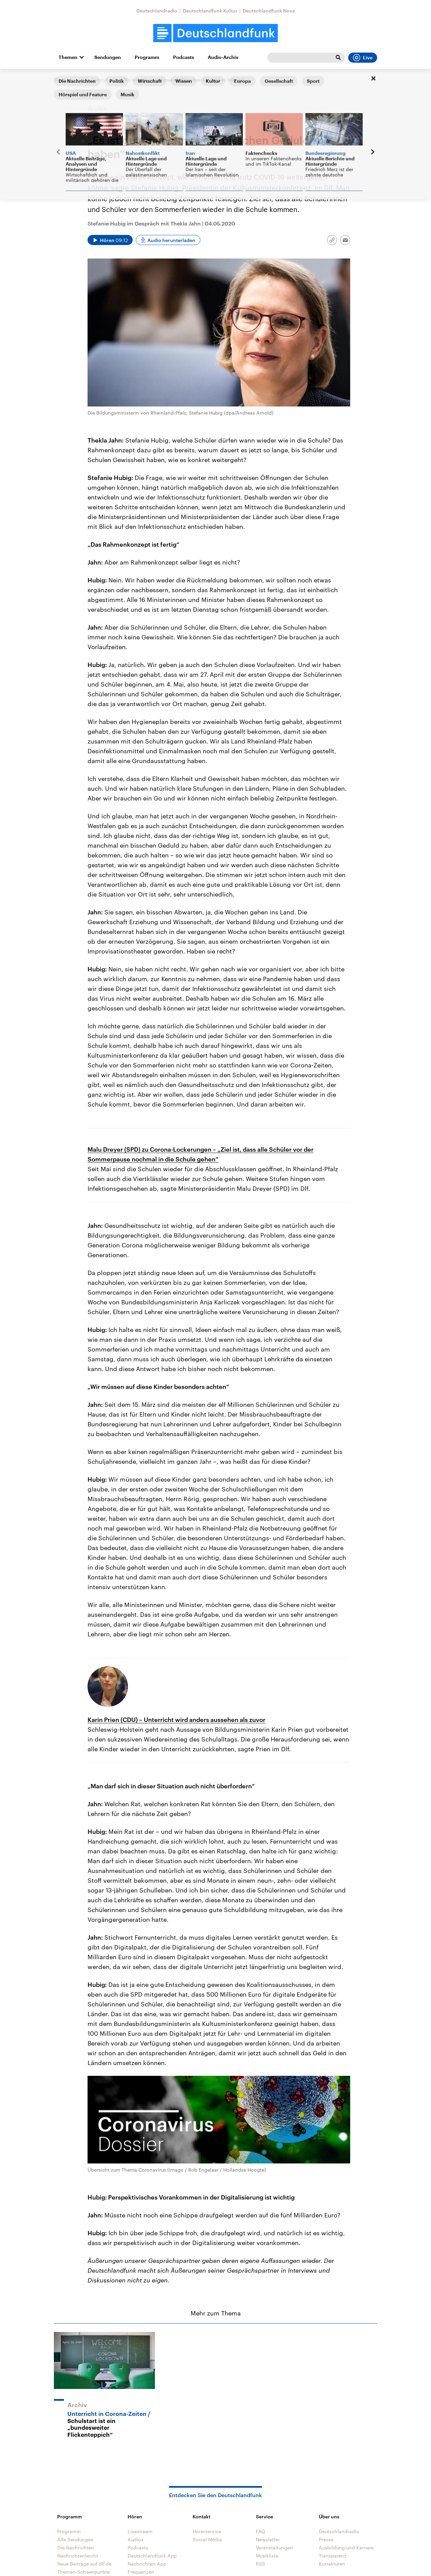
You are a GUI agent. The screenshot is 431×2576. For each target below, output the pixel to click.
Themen (68, 57)
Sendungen (107, 57)
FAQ (260, 2531)
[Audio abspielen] (110, 240)
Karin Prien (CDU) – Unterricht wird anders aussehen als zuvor (176, 1719)
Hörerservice (207, 2531)
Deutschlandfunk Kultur (210, 10)
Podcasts (183, 57)
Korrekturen (332, 2564)
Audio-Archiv (223, 57)
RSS (260, 2564)
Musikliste (267, 2555)
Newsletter (268, 2539)
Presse (326, 2539)
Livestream (140, 2531)
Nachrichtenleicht (77, 2555)
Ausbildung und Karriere (346, 2547)
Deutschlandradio (156, 10)
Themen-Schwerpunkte (83, 2572)
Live (362, 57)
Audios (135, 2539)
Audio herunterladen (171, 240)
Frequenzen (141, 2572)
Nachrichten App (147, 2564)
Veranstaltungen (274, 2547)
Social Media (207, 2539)
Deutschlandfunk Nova (269, 10)
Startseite (64, 80)
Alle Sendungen (99, 80)
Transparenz (332, 2555)
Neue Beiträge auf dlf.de (84, 2564)
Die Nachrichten (75, 2547)
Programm (147, 57)
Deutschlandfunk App (152, 2555)
